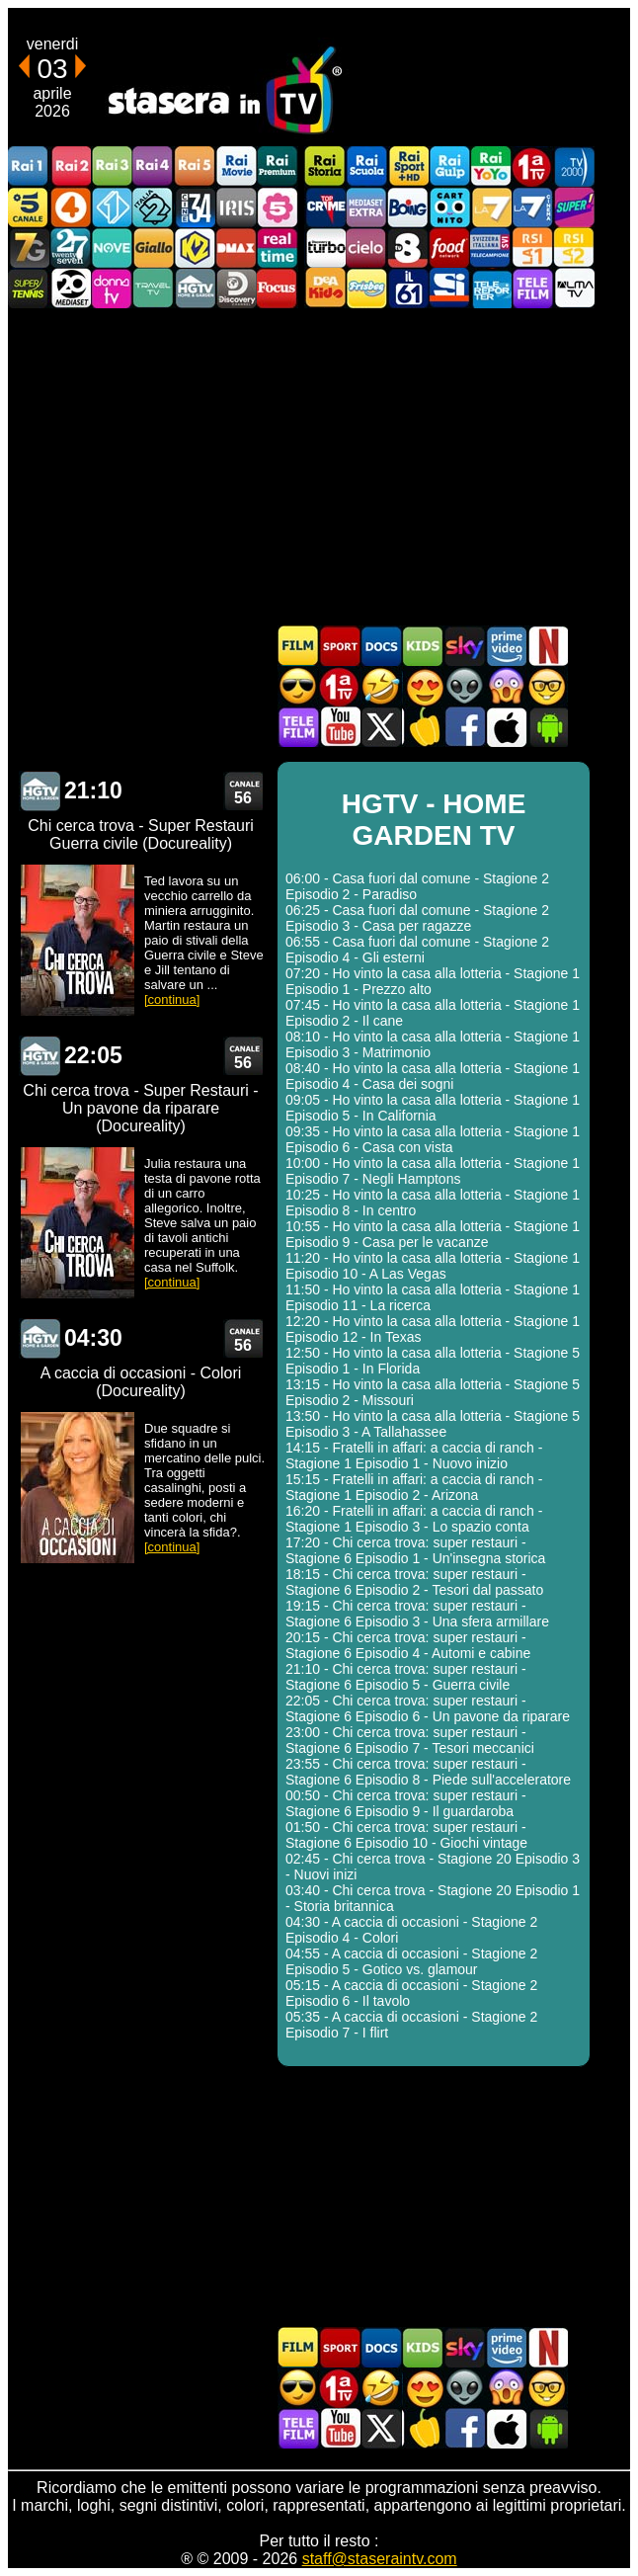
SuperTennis (28, 288)
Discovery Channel (236, 288)
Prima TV (532, 166)
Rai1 (28, 166)
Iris (236, 207)
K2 (194, 247)
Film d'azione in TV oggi (298, 686)
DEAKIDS (325, 288)
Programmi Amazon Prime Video (505, 645)
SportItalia (449, 288)
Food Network (449, 247)
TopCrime (325, 207)
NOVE (111, 247)
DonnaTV (111, 288)
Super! (574, 207)
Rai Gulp (449, 166)
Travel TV (153, 288)
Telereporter (491, 288)
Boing (408, 207)
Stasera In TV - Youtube (339, 726)
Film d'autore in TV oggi (547, 686)
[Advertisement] (319, 466)
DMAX (236, 247)
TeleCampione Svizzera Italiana (491, 247)
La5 (277, 207)
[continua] (171, 999)
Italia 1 (111, 207)
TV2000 (574, 166)
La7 (491, 207)
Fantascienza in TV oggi (464, 686)
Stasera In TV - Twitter (381, 726)
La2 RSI (574, 247)
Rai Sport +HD (408, 166)
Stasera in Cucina (422, 726)
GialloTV (153, 247)
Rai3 (111, 166)
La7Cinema (532, 207)
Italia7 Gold (28, 247)
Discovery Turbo (325, 247)
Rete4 (70, 207)
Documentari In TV (381, 645)
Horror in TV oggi (505, 686)
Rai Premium (277, 166)
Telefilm (532, 288)
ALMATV (574, 288)
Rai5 (194, 166)
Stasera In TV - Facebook (464, 726)
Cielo (366, 247)
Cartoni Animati (422, 645)
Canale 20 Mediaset (70, 288)
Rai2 (70, 166)
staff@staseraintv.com (379, 2558)
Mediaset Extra (366, 207)
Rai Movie (236, 166)
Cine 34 (194, 207)
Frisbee (366, 288)
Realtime (277, 247)
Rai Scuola (366, 166)
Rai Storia (325, 166)
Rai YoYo (491, 166)
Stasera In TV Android (547, 726)
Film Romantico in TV (422, 686)
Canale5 (28, 207)
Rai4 (153, 166)
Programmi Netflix (547, 645)
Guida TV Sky (464, 645)
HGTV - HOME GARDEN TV (39, 791)
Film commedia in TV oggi (381, 686)
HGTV (194, 288)
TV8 (408, 247)
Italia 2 (153, 207)
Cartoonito (449, 207)
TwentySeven (70, 247)
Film (298, 645)
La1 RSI (532, 247)
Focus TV (277, 288)
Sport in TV (339, 645)
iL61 (408, 288)
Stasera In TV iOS (505, 726)
